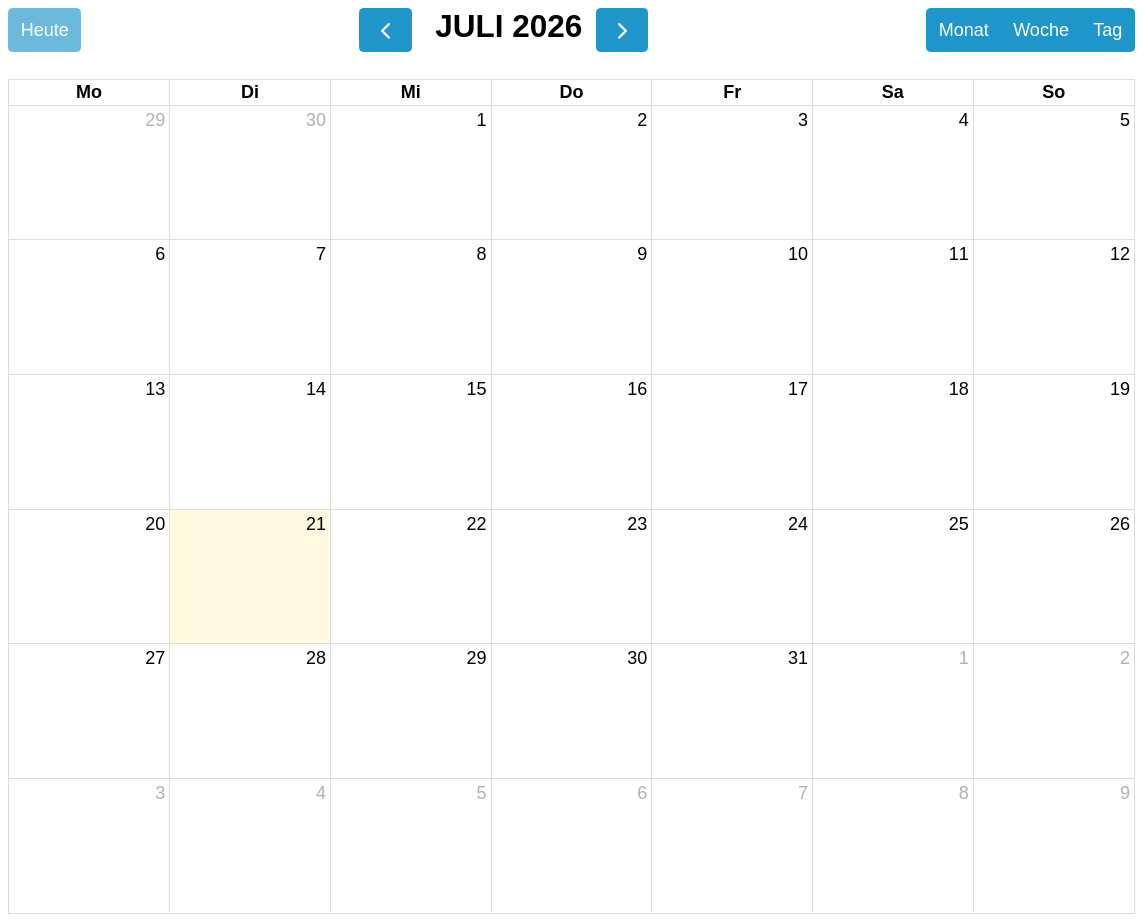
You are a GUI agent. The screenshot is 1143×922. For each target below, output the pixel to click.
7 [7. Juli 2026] (321, 254)
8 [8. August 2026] (964, 793)
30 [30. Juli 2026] (637, 658)
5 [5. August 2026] (482, 793)
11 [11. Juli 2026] (959, 254)
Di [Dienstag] (250, 92)
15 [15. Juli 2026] (477, 389)
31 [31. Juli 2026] (798, 658)
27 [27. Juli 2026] (155, 658)
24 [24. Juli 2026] (798, 524)
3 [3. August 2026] (160, 793)
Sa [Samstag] (893, 92)
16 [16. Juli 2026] (637, 389)
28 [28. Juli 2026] (316, 658)
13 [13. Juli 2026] (155, 389)
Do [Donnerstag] (571, 92)
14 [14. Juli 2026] (316, 389)
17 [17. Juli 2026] (798, 389)
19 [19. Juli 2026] (1120, 389)
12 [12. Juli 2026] (1120, 254)
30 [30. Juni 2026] (316, 120)
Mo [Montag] (89, 92)
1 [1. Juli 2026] (482, 120)
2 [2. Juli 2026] (642, 120)
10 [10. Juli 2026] (798, 254)
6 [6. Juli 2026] (160, 254)
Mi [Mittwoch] (411, 92)
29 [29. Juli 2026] (477, 658)
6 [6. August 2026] (642, 793)
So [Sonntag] (1053, 92)
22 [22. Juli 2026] (477, 524)
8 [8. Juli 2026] (482, 254)
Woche (1041, 30)
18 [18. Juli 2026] (959, 389)
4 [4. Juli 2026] (964, 120)
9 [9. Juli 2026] (642, 254)
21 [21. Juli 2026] (316, 524)
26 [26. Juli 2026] (1120, 524)
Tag (1107, 30)
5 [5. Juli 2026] (1125, 120)
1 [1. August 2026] (964, 658)
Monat (964, 30)
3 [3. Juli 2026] (803, 120)
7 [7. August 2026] (803, 793)
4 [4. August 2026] (321, 793)
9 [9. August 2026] (1125, 793)
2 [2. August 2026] (1125, 658)
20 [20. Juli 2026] (155, 524)
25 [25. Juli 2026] (959, 524)
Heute (45, 30)
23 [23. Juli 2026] (637, 524)
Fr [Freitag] (732, 92)
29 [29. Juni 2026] (155, 120)
